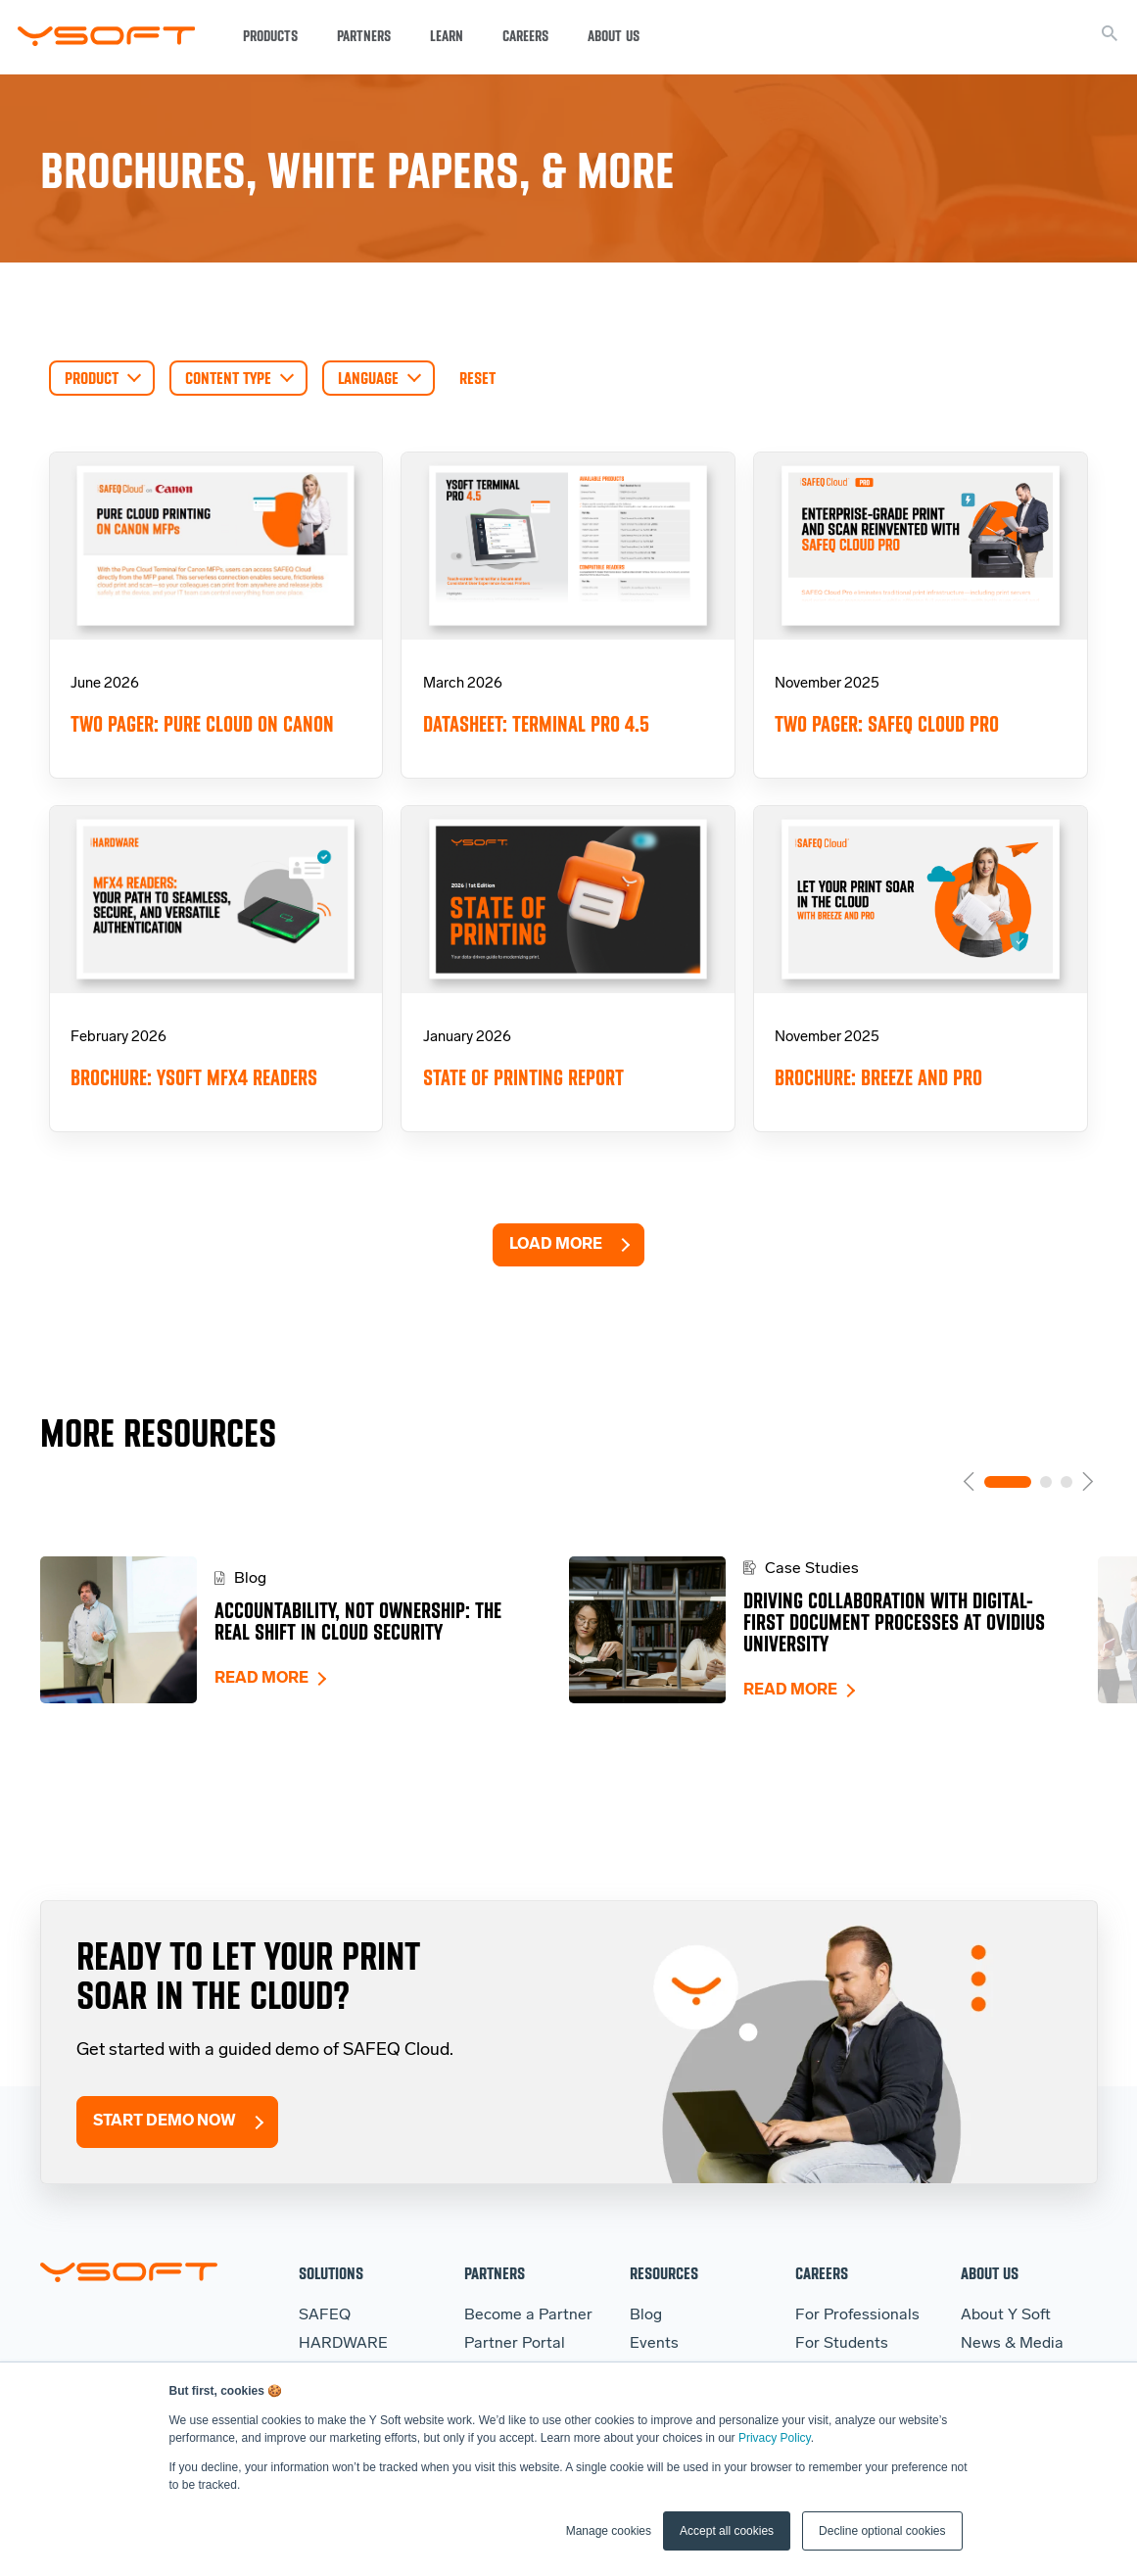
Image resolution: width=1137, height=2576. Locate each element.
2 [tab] (1046, 1482)
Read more (261, 1679)
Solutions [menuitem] (331, 2273)
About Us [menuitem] (990, 2273)
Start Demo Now (164, 2121)
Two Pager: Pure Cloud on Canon (202, 724)
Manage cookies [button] (608, 2531)
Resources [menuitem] (664, 2273)
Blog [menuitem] (646, 2315)
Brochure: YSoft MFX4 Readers (194, 1078)
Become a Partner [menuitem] (528, 2315)
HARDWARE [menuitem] (343, 2344)
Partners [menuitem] (494, 2273)
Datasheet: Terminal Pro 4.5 (536, 724)
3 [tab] (1066, 1482)
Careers (525, 36)
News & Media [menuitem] (1012, 2344)
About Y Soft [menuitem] (1006, 2315)
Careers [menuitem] (821, 2273)
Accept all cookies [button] (727, 2531)
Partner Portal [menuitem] (514, 2344)
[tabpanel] (304, 1629)
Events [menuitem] (654, 2344)
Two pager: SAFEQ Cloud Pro (887, 724)
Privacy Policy (774, 2438)
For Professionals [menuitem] (857, 2315)
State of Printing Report (523, 1078)
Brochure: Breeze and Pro (878, 1078)
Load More (555, 1245)
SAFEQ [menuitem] (325, 2315)
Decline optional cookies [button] (882, 2531)
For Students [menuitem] (841, 2344)
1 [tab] (1007, 1482)
